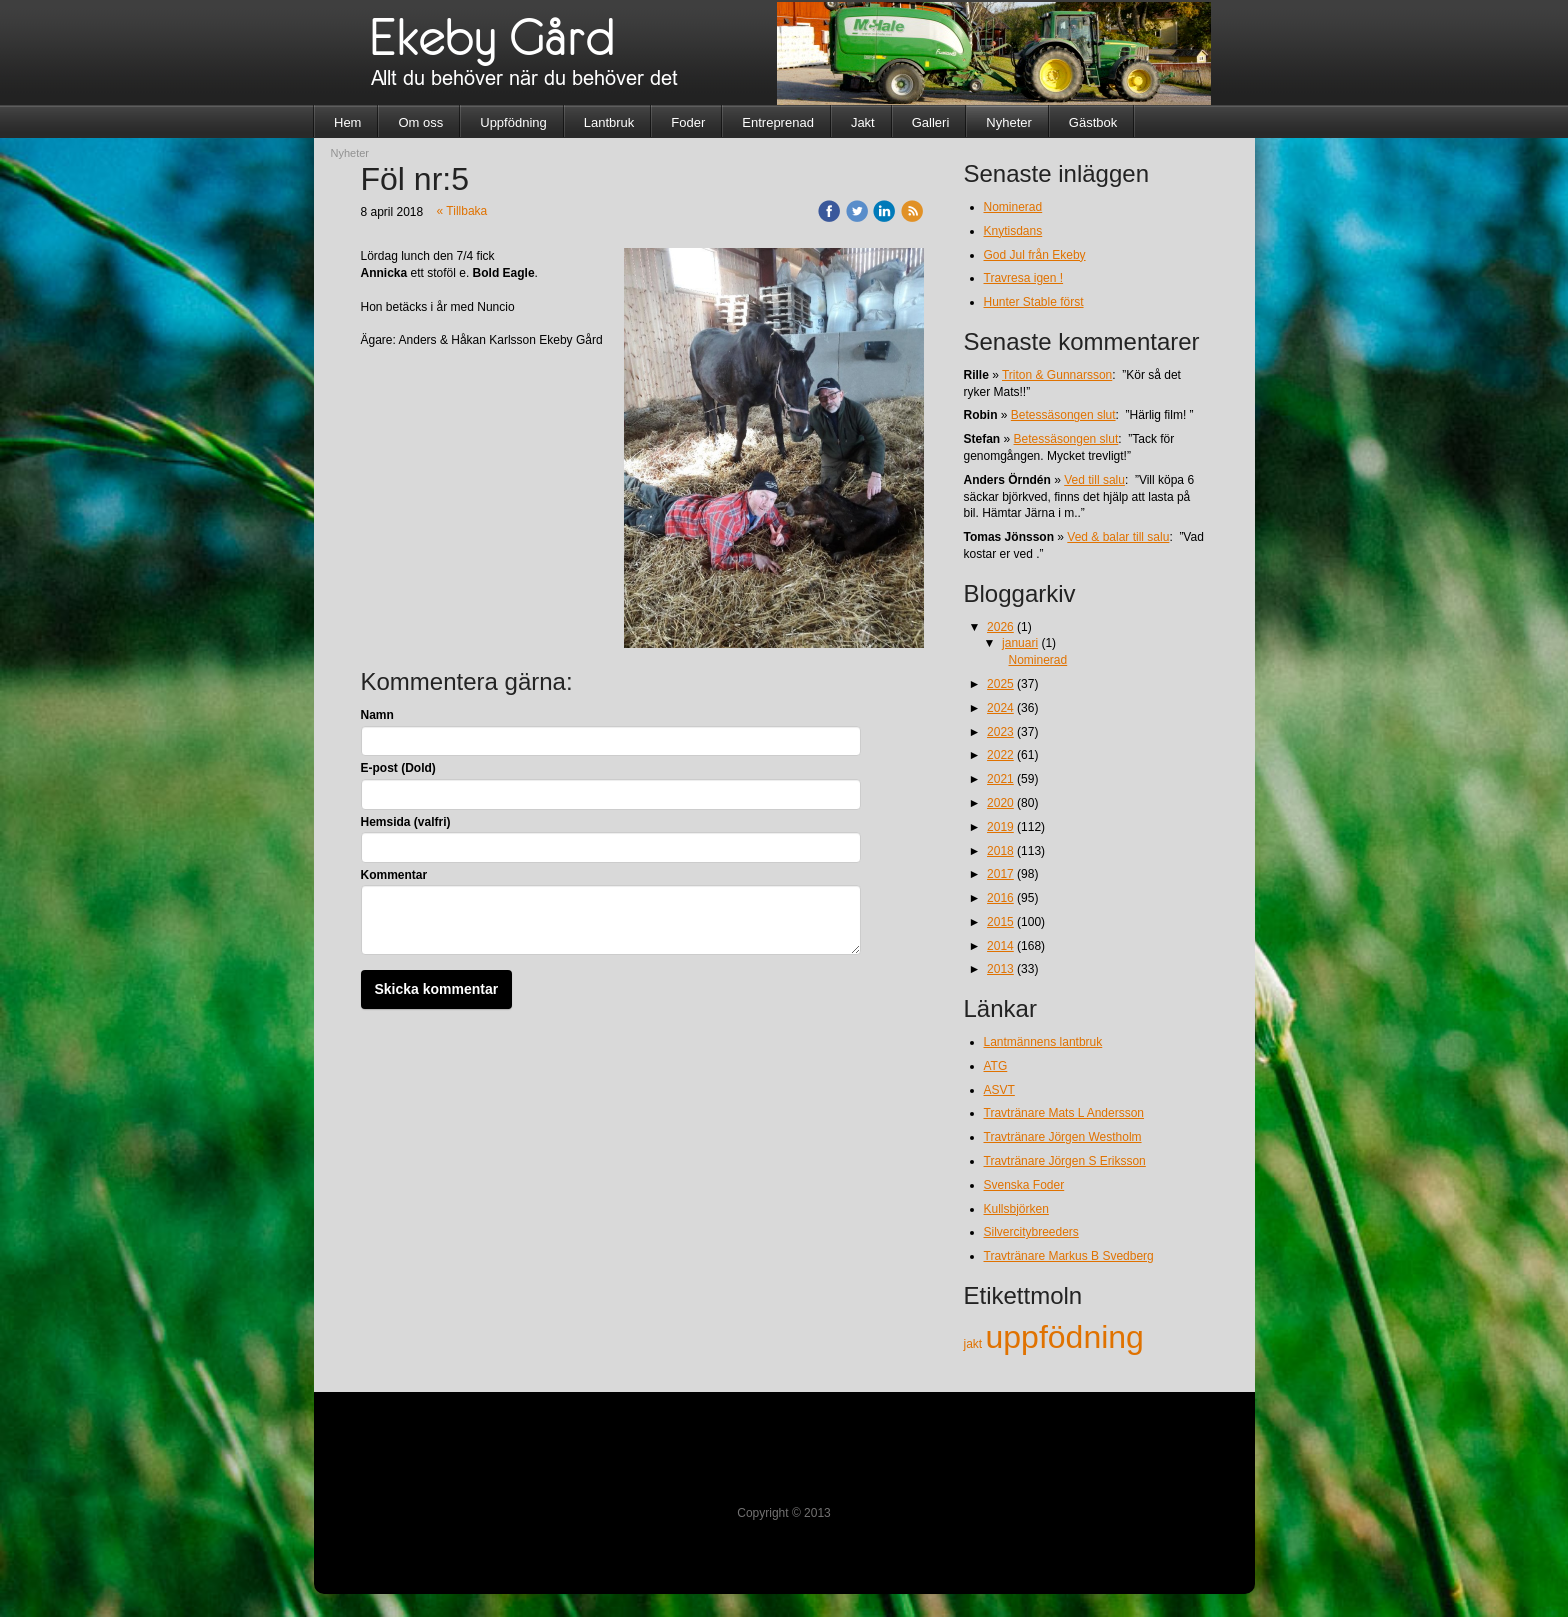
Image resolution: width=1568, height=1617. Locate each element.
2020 (1000, 803)
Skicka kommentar (437, 989)
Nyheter (1009, 122)
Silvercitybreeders (1031, 1232)
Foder (688, 122)
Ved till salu (1094, 480)
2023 (1000, 732)
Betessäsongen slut (1063, 415)
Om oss (420, 122)
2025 (1000, 684)
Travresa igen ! (1024, 278)
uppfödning (1065, 1337)
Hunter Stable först (1034, 302)
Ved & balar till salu (1118, 537)
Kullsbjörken (1016, 1209)
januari (1020, 643)
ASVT (999, 1090)
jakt (975, 1344)
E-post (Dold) (398, 768)
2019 (1000, 827)
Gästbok (1093, 122)
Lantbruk (609, 122)
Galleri (931, 122)
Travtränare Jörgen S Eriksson (1065, 1161)
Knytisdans (1013, 231)
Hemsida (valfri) (406, 822)
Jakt (863, 122)
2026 (1000, 627)
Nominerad (1013, 207)
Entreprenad (778, 122)
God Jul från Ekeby (1035, 255)
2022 (1000, 755)
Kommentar (394, 875)
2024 (1000, 708)
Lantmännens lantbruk (1043, 1042)
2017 (1000, 874)
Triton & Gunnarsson (1057, 375)
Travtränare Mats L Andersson (1064, 1113)
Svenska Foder (1024, 1185)
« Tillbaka (462, 211)
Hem (347, 122)
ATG (996, 1066)
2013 (1000, 969)
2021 (1000, 779)
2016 (1000, 898)
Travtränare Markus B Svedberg (1069, 1256)
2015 (1000, 922)
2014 (1000, 946)
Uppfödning (513, 122)
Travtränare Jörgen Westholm (1063, 1137)
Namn (377, 715)
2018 (1000, 851)
